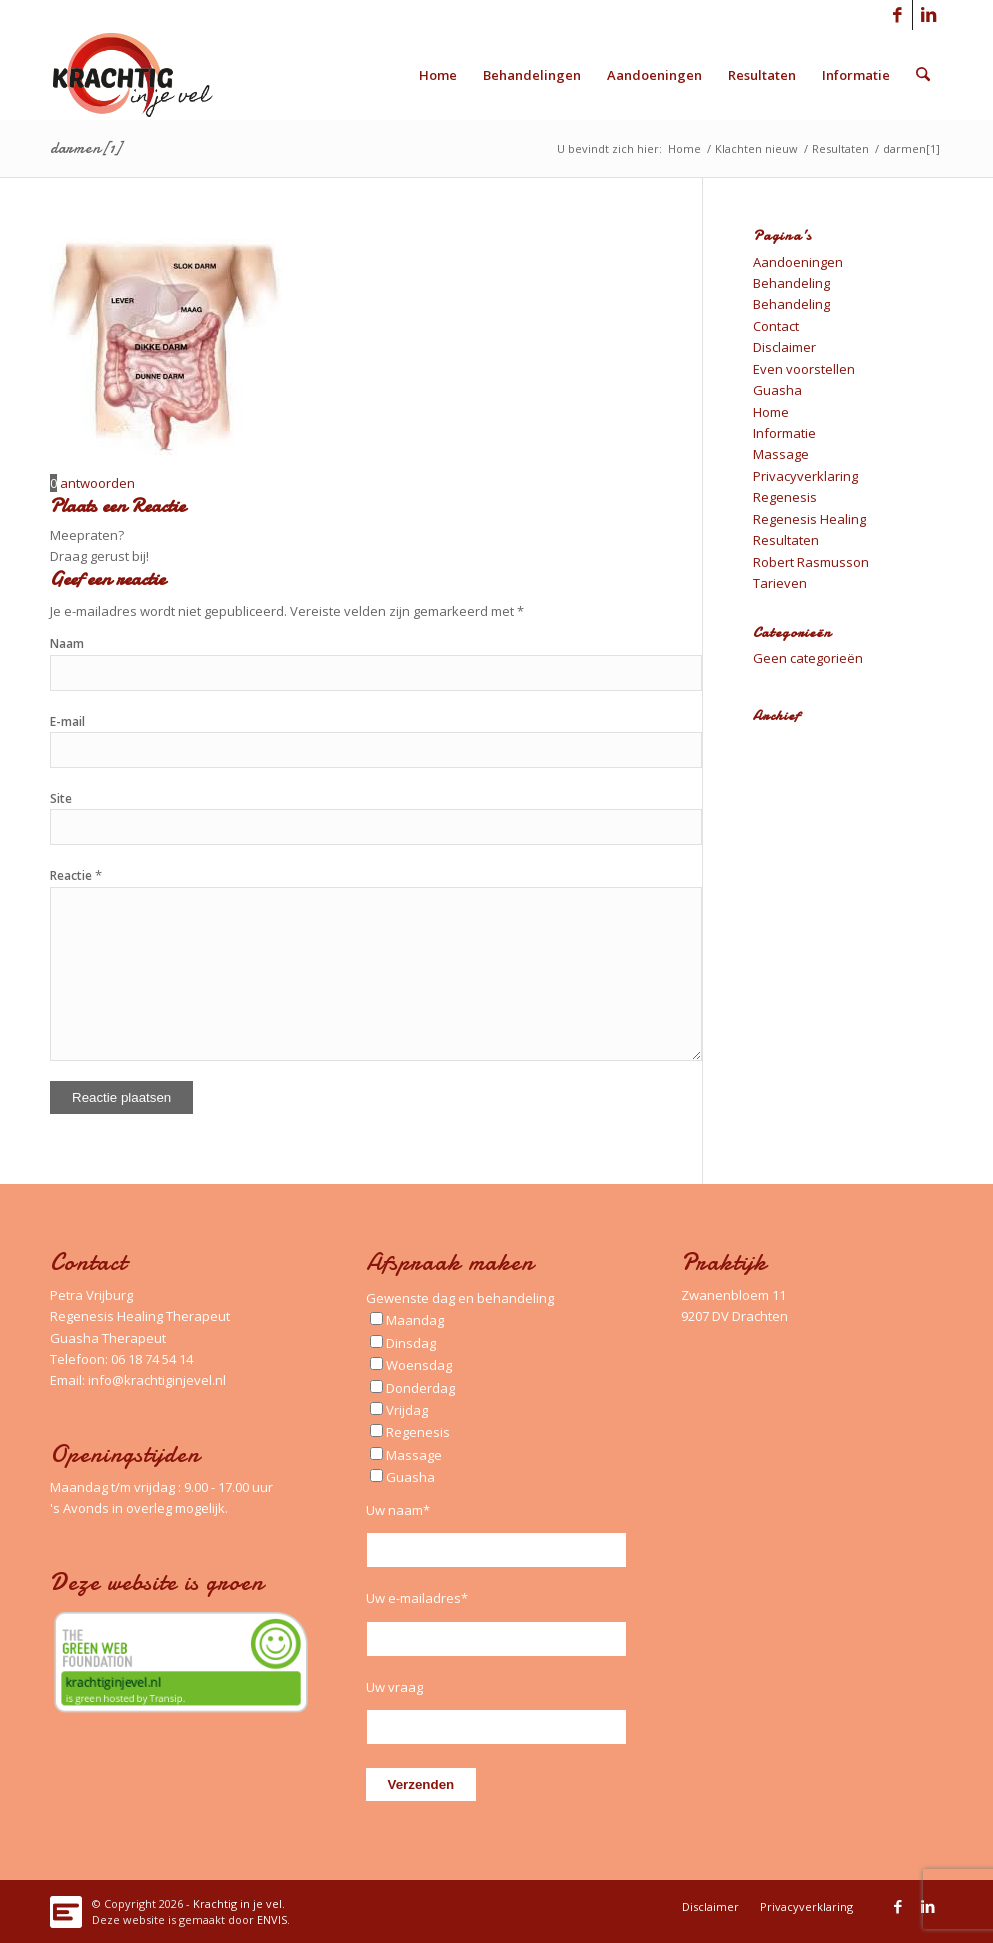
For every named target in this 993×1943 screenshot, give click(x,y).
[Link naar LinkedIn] (928, 15)
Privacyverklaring (805, 476)
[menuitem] (439, 75)
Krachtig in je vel (237, 1903)
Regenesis (785, 497)
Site (61, 798)
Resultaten (786, 540)
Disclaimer (784, 347)
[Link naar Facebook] (897, 15)
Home (771, 412)
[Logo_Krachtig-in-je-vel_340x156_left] (148, 75)
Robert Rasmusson (811, 562)
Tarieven (780, 583)
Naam (67, 643)
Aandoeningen (798, 262)
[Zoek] (923, 75)
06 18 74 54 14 (152, 1359)
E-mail (67, 721)
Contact (776, 326)
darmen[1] (85, 148)
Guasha (777, 390)
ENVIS (272, 1919)
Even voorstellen (804, 369)
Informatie (784, 433)
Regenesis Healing (809, 519)
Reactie (76, 875)
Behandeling (791, 283)
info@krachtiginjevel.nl (157, 1380)
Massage (781, 454)
